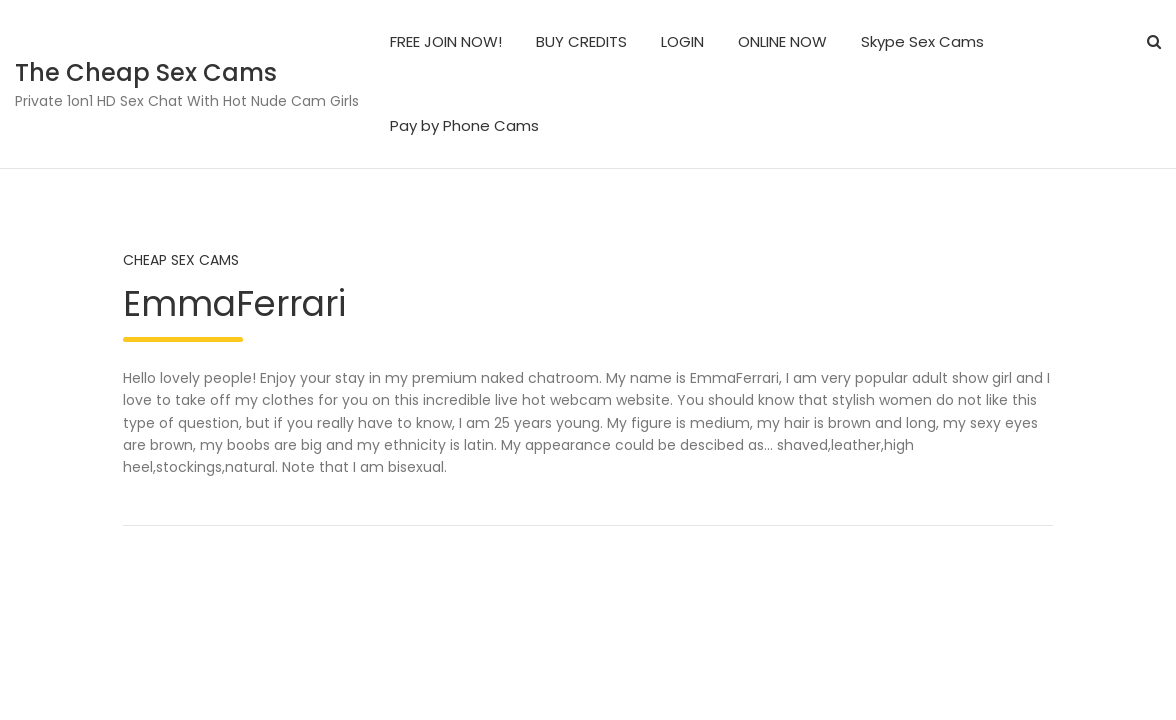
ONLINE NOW (782, 41)
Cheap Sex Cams (181, 260)
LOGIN (682, 41)
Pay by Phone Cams (464, 125)
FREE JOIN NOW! (446, 41)
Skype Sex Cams (922, 41)
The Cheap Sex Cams (146, 72)
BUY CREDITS (581, 41)
